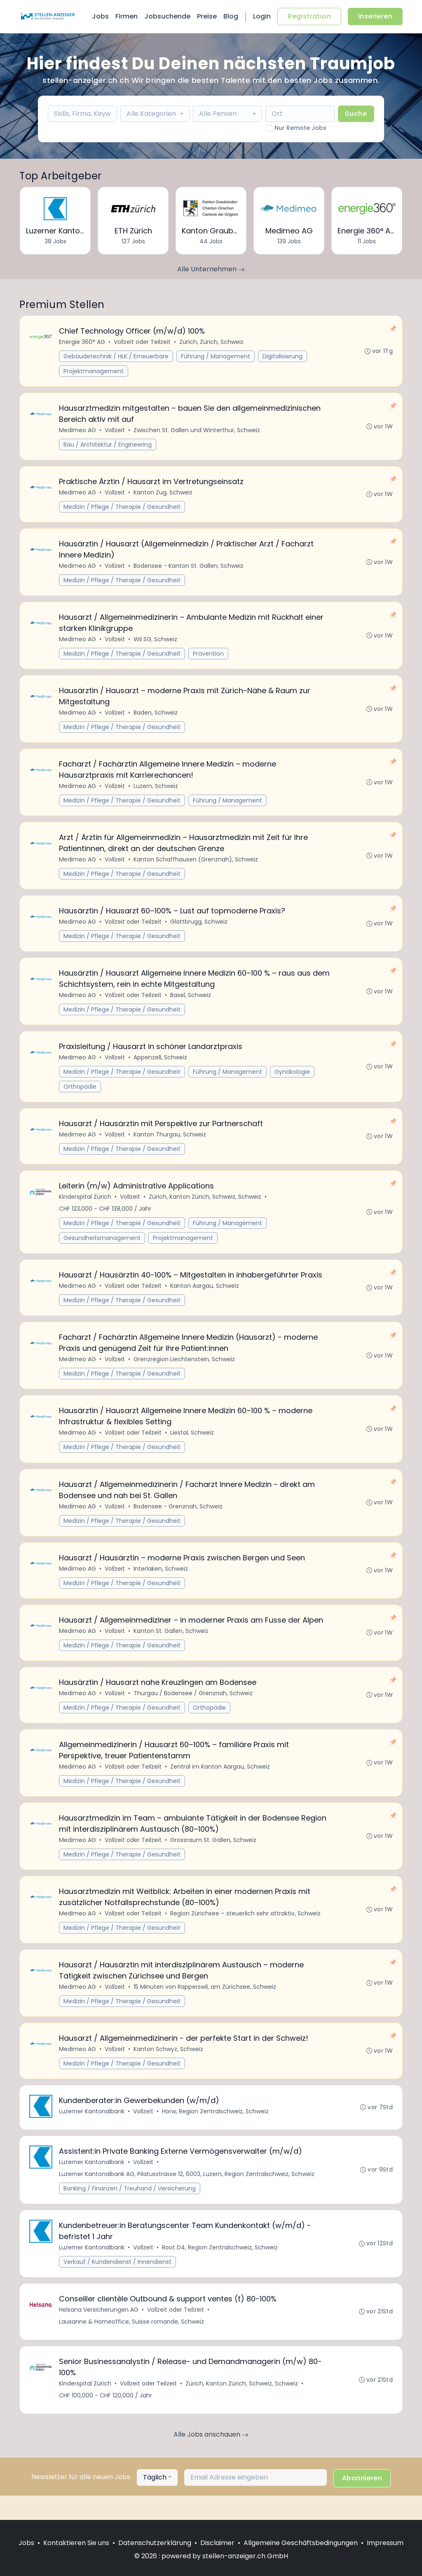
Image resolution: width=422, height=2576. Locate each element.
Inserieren (375, 16)
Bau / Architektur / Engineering (108, 446)
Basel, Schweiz (191, 1003)
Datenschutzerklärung (154, 2543)
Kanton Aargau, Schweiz (205, 1297)
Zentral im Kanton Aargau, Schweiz (220, 1783)
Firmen (126, 16)
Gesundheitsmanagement (102, 1248)
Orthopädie (80, 1095)
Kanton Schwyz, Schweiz (169, 2069)
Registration (309, 16)
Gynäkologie (292, 1080)
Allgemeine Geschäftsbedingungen (301, 2543)
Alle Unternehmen (211, 269)
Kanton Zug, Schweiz (163, 494)
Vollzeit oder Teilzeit (142, 342)
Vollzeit (115, 431)
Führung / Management (216, 357)
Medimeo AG (77, 431)
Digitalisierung (283, 357)
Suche (356, 113)
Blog (230, 16)
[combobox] (155, 114)
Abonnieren (362, 2502)
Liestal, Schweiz (192, 1445)
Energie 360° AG (82, 342)
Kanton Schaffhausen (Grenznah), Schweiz (196, 865)
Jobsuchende (167, 16)
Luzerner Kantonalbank (92, 2132)
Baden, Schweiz (156, 717)
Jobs (100, 16)
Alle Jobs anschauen (211, 2458)
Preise (207, 16)
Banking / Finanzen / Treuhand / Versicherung (130, 2210)
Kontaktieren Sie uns (76, 2543)
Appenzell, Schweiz (161, 1066)
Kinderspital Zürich (85, 1207)
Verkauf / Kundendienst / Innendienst (118, 2284)
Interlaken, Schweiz (161, 1583)
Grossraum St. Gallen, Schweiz (214, 1857)
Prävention (208, 657)
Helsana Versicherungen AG (99, 2333)
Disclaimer (217, 2543)
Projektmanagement (94, 371)
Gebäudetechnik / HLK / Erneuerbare (116, 357)
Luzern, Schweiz (156, 791)
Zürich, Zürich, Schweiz (212, 342)
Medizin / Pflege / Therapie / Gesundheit (122, 509)
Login (262, 16)
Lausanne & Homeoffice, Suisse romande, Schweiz (131, 2345)
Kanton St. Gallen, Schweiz (171, 1646)
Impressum (385, 2543)
